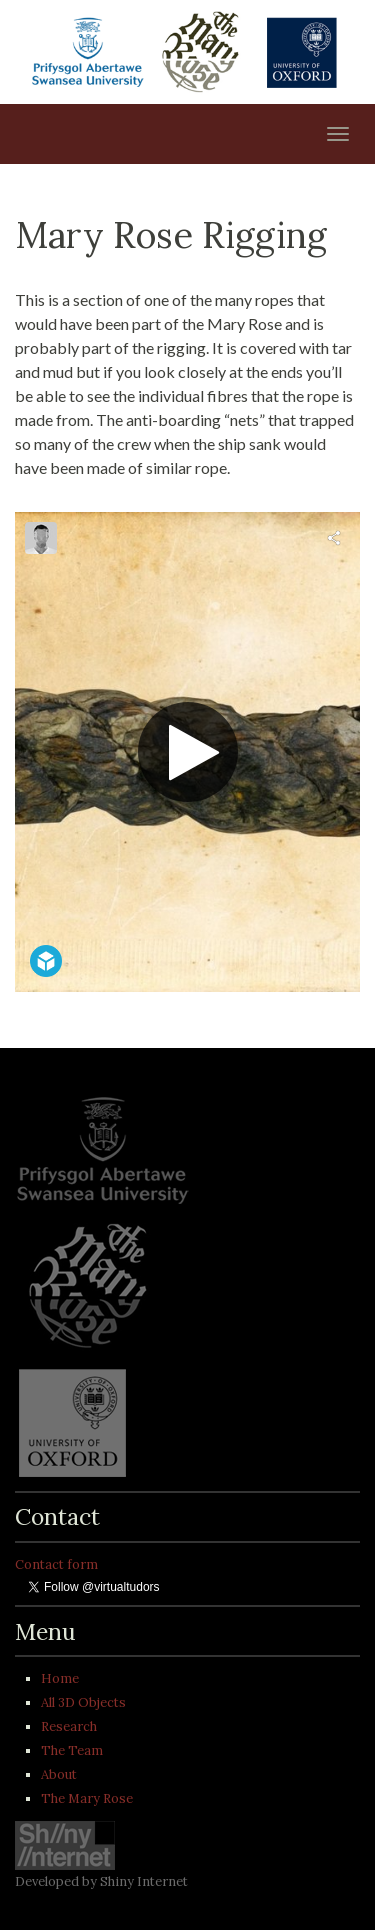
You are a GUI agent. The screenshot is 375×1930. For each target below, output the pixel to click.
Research (69, 1726)
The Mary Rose (87, 1798)
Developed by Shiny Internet (101, 1881)
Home (60, 1678)
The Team (72, 1750)
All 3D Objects (83, 1702)
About (59, 1774)
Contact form (56, 1564)
